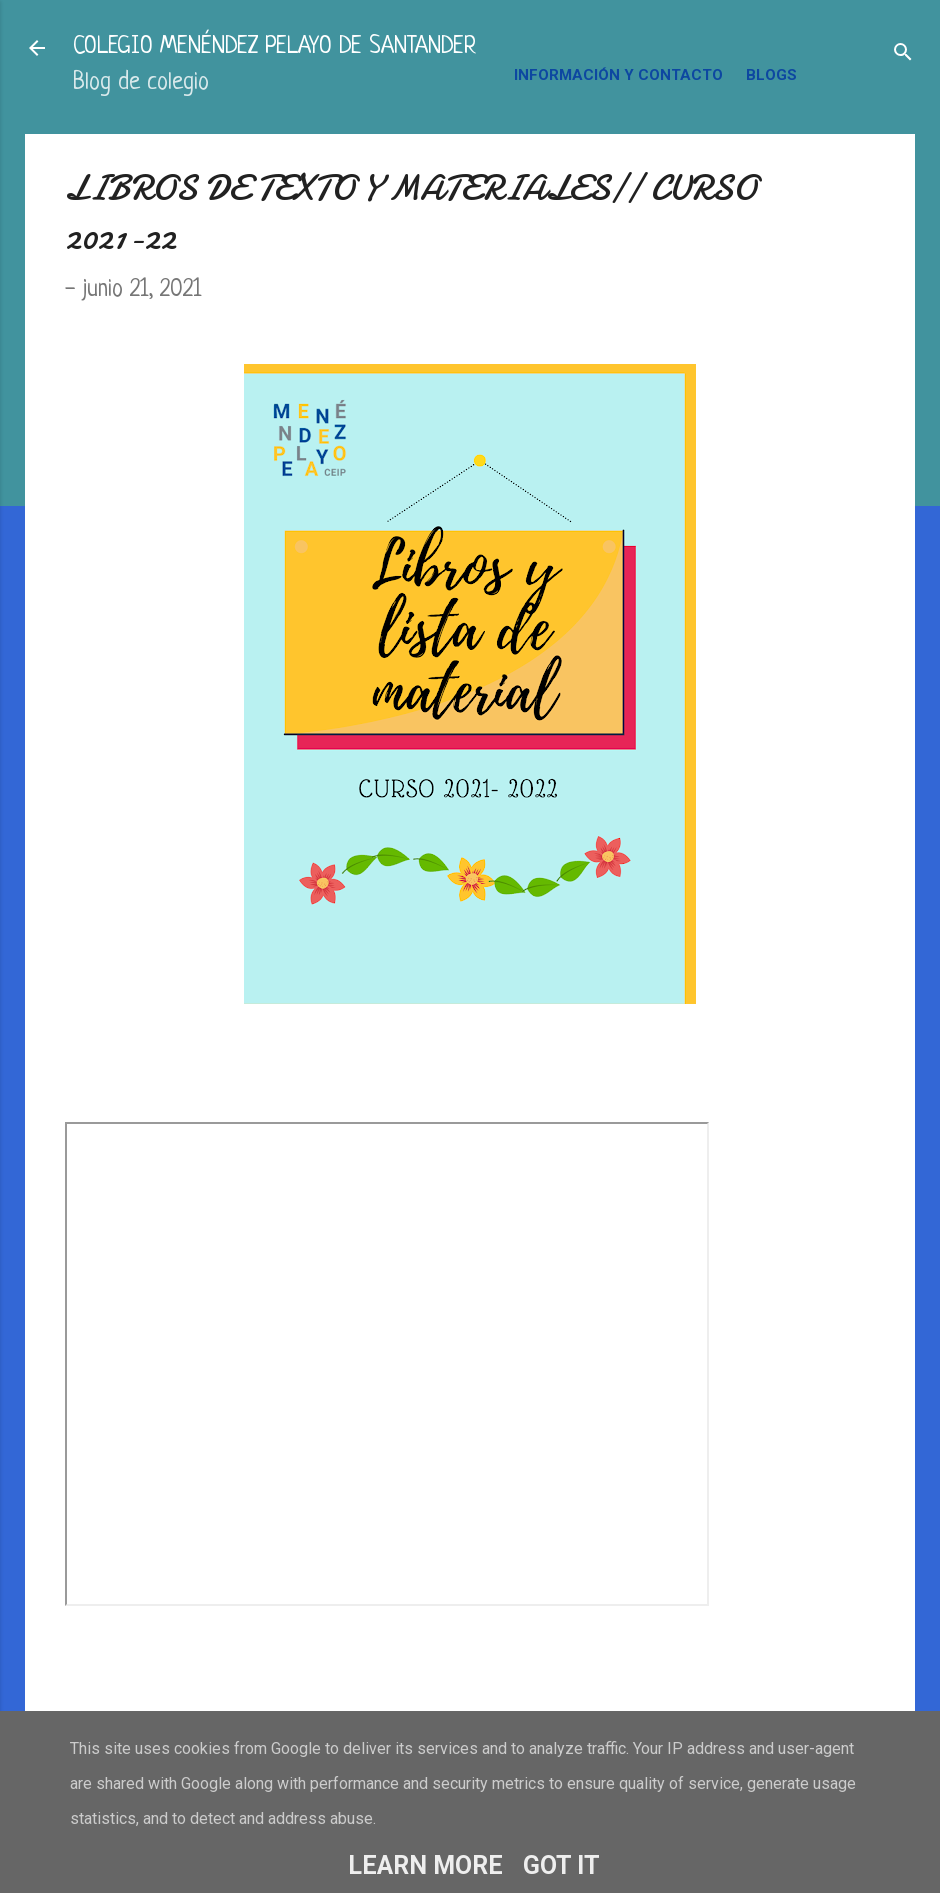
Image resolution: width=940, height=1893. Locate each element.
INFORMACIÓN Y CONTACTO (618, 75)
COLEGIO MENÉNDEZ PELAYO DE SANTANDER (274, 47)
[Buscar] (903, 54)
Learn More (425, 1865)
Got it (561, 1865)
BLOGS (771, 75)
